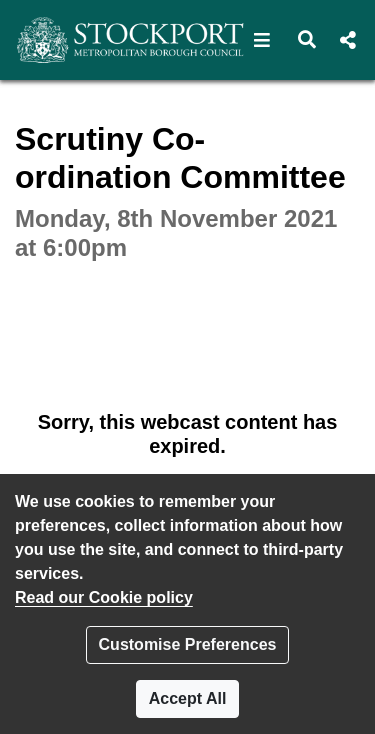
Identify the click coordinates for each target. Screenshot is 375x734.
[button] (262, 40)
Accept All (188, 698)
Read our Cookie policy (104, 597)
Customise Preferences (188, 644)
